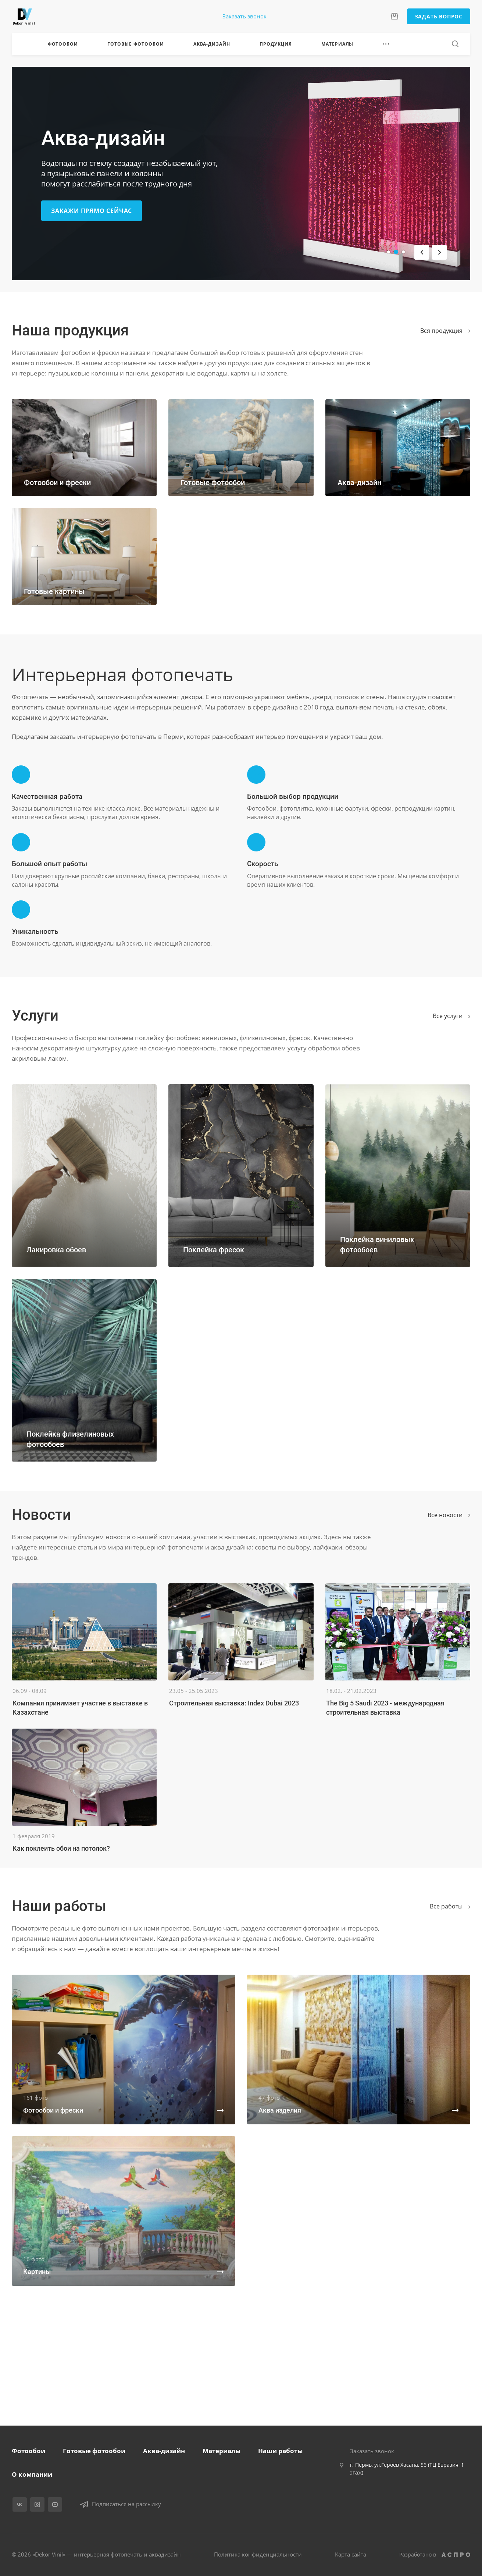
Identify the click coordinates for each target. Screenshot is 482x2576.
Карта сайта (350, 2554)
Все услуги (451, 1016)
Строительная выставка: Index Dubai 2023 (234, 1703)
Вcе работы (450, 1906)
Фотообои (28, 2451)
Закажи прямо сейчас (91, 211)
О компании (32, 2474)
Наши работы (280, 2451)
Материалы (221, 2451)
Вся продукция (445, 331)
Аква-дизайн (164, 2451)
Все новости (449, 1515)
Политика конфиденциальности (258, 2554)
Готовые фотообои (94, 2451)
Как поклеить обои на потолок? (61, 1848)
